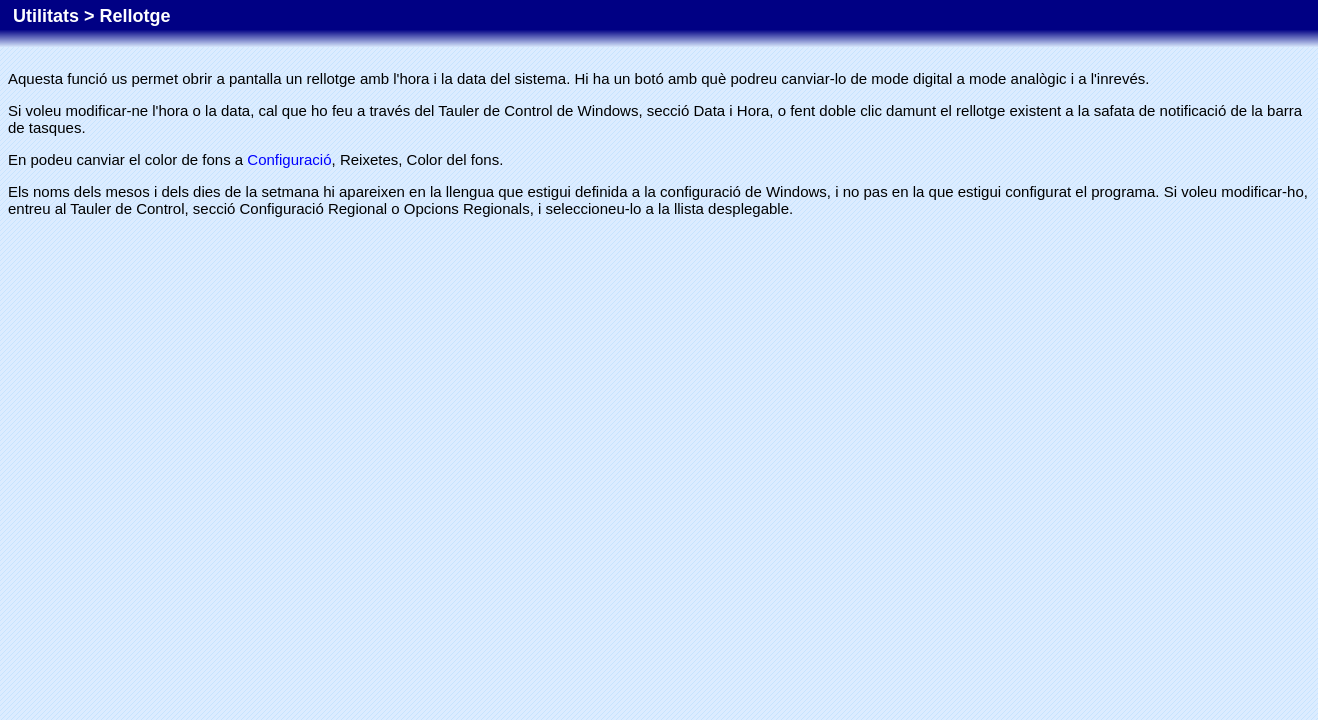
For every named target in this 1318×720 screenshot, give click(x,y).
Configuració (289, 159)
